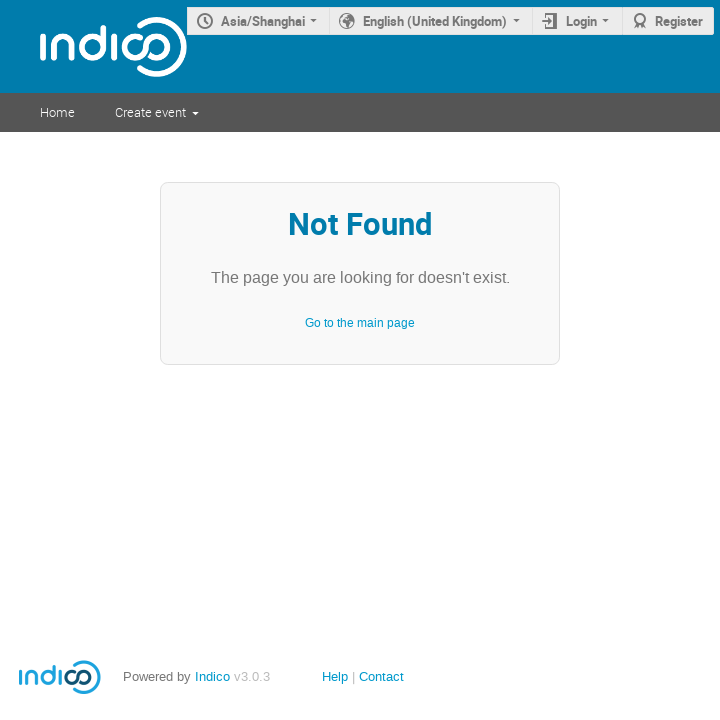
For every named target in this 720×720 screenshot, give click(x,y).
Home (57, 112)
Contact (381, 676)
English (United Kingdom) (435, 21)
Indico (212, 676)
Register (679, 21)
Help (335, 676)
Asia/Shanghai (263, 21)
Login (581, 21)
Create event (150, 112)
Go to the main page (360, 323)
